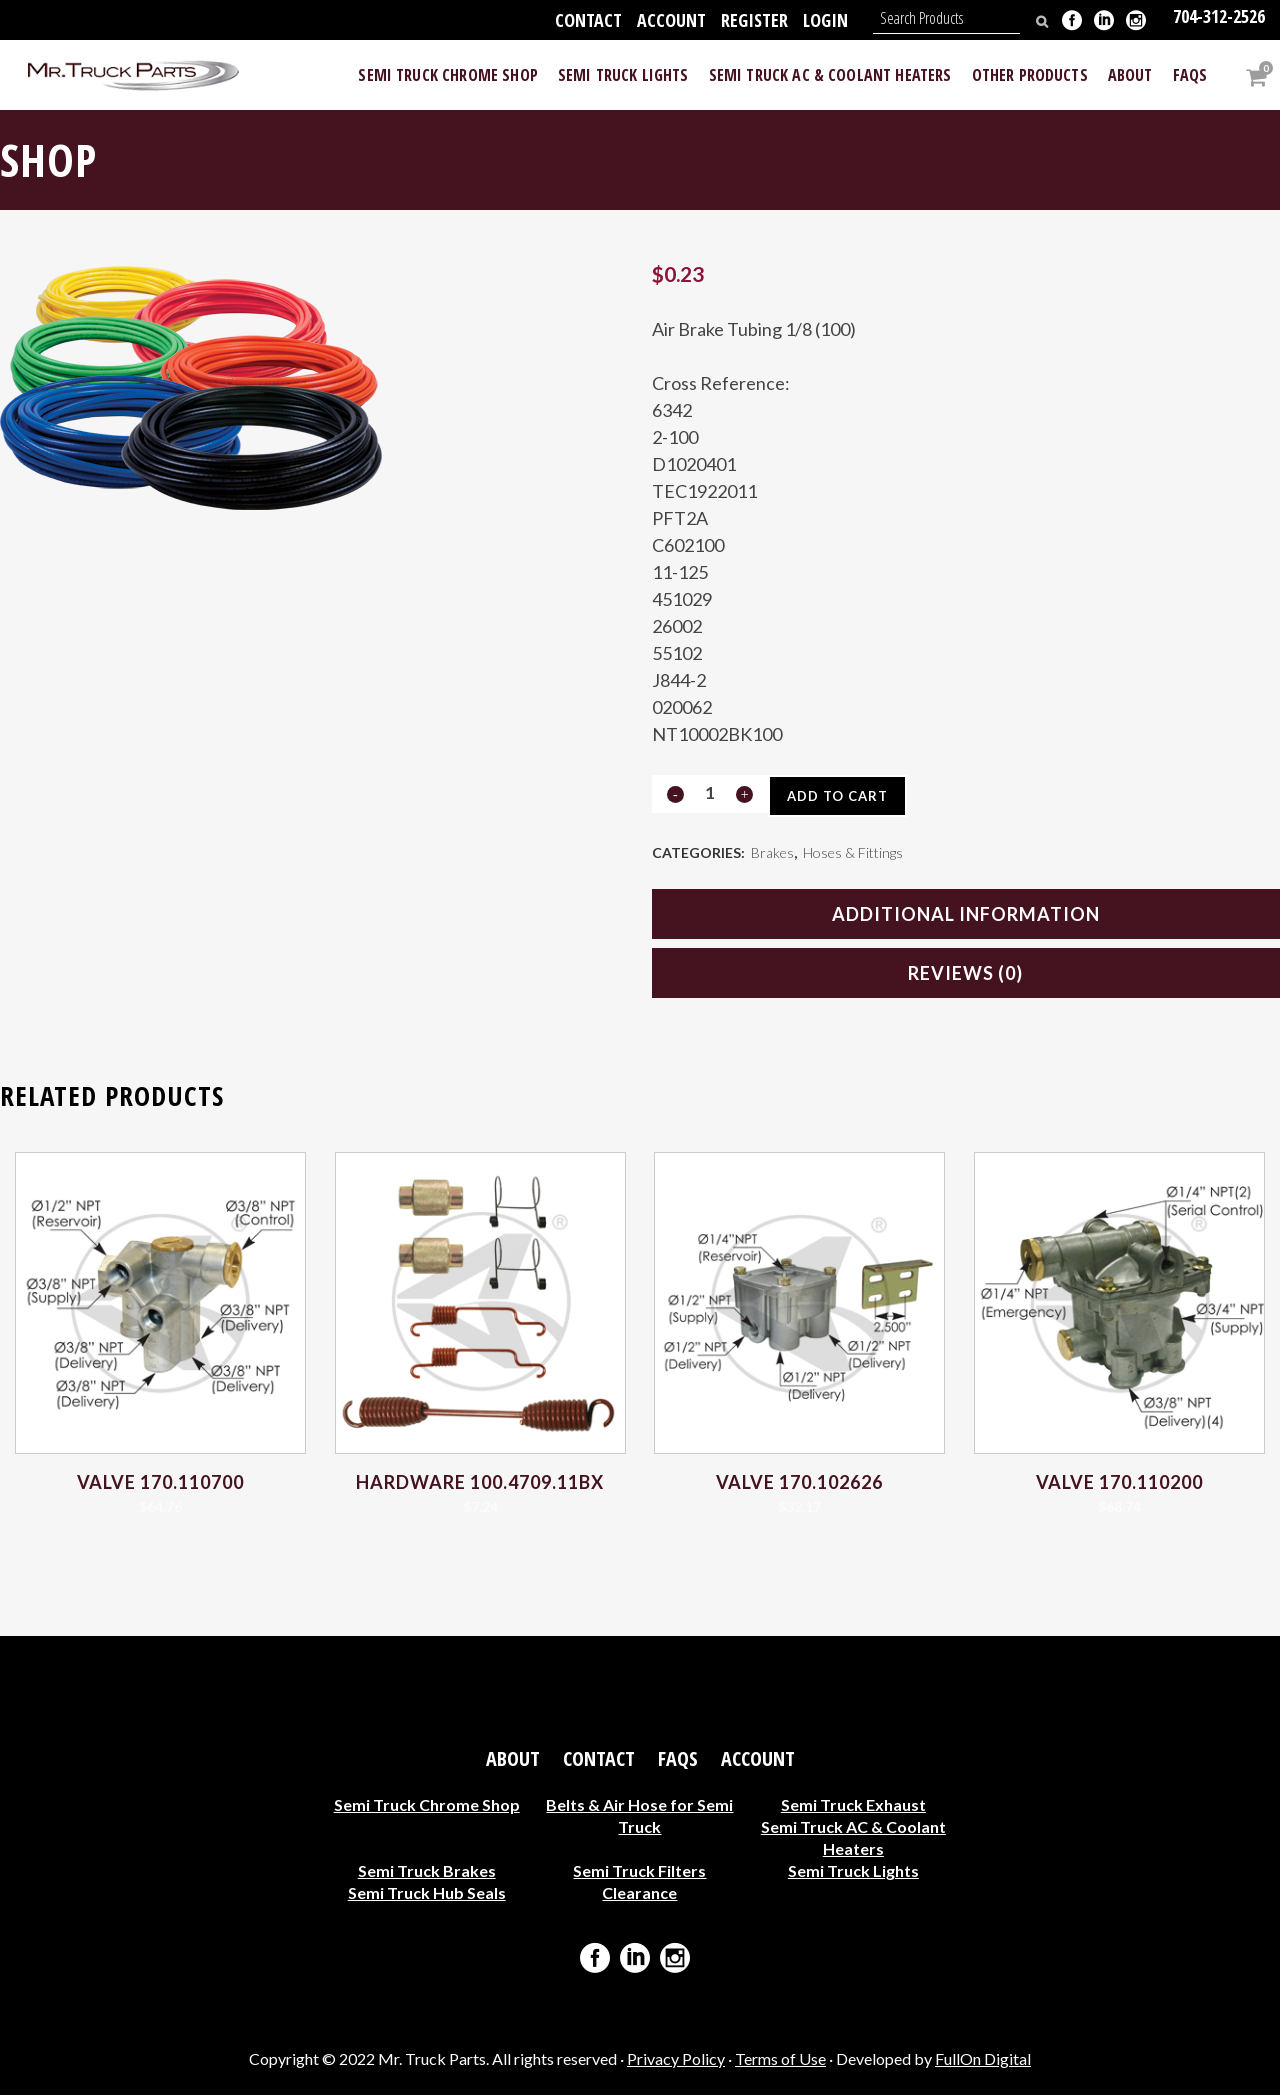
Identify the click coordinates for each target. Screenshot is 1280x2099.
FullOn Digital (983, 2062)
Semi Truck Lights (853, 1874)
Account (671, 20)
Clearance (639, 1896)
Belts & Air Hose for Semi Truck (639, 1819)
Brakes (772, 854)
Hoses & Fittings (853, 854)
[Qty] (710, 793)
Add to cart (843, 796)
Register (754, 20)
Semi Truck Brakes (427, 1874)
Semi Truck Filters (639, 1874)
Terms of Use (780, 2062)
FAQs (678, 1763)
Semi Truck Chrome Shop (427, 1808)
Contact (588, 20)
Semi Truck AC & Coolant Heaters (853, 1841)
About (513, 1763)
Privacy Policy (676, 2062)
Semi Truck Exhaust (853, 1808)
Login (825, 20)
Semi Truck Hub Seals (427, 1896)
